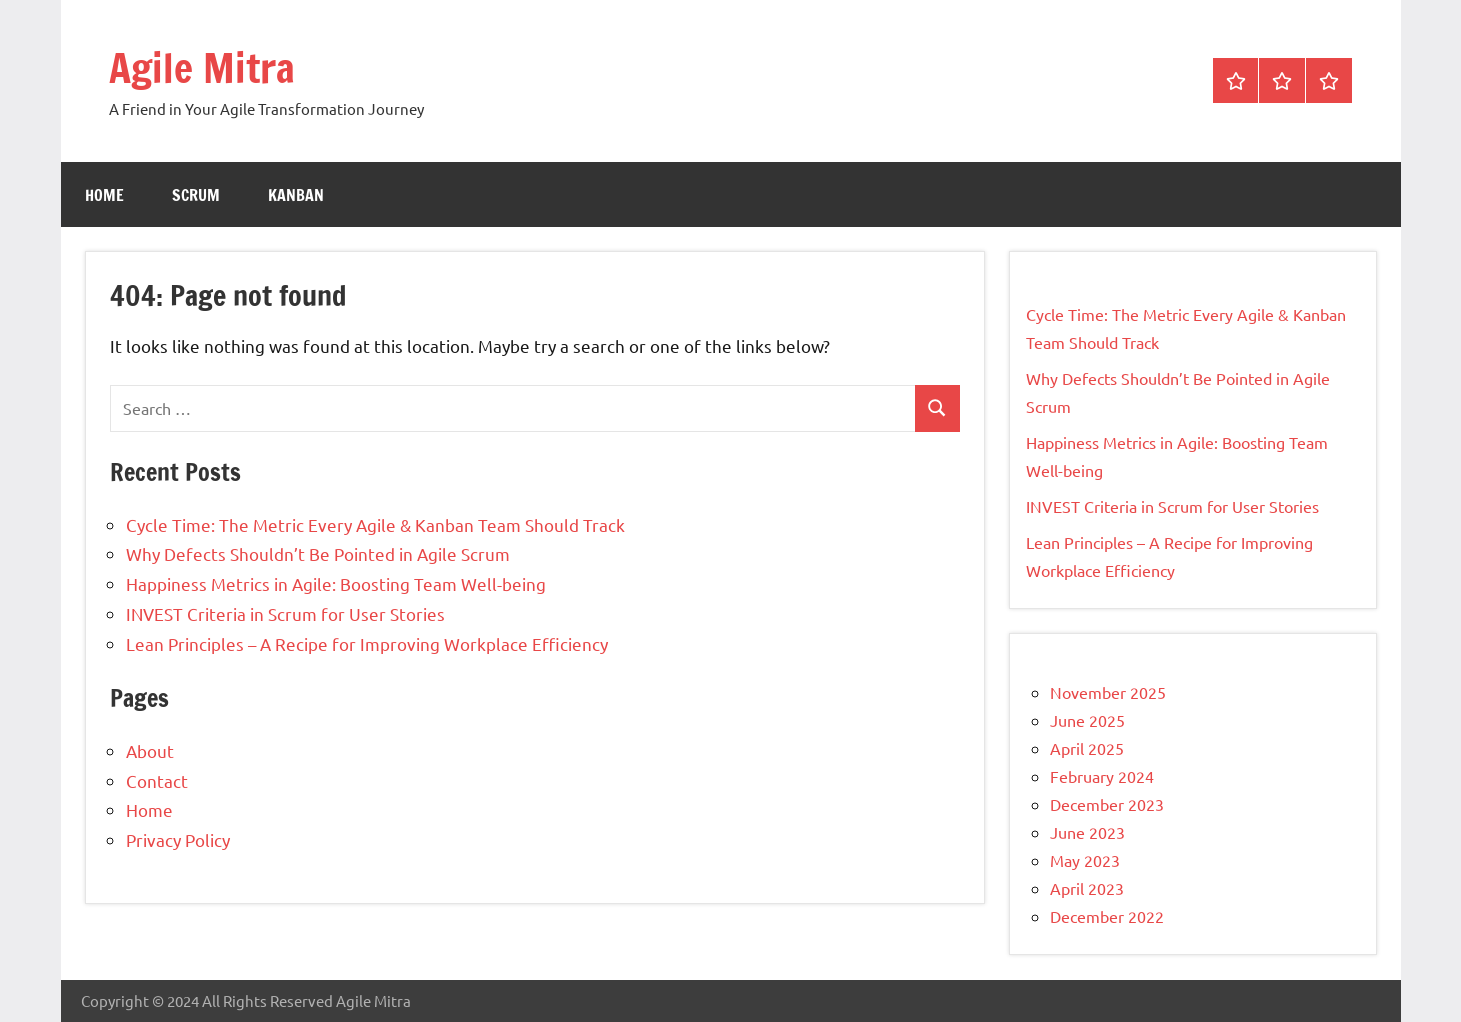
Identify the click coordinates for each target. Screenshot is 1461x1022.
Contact (157, 780)
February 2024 (1102, 776)
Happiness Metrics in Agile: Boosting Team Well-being (336, 583)
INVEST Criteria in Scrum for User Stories (285, 613)
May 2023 (1085, 860)
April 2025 (1087, 748)
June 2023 (1087, 832)
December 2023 (1107, 804)
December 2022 (1107, 916)
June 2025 (1087, 720)
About (150, 750)
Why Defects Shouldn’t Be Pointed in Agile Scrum (318, 553)
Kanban (296, 195)
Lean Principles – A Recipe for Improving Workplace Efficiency (367, 643)
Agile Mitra (202, 67)
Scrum (196, 195)
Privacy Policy (178, 839)
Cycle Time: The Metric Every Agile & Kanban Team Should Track (375, 524)
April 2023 (1087, 888)
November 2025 (1108, 692)
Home (104, 195)
